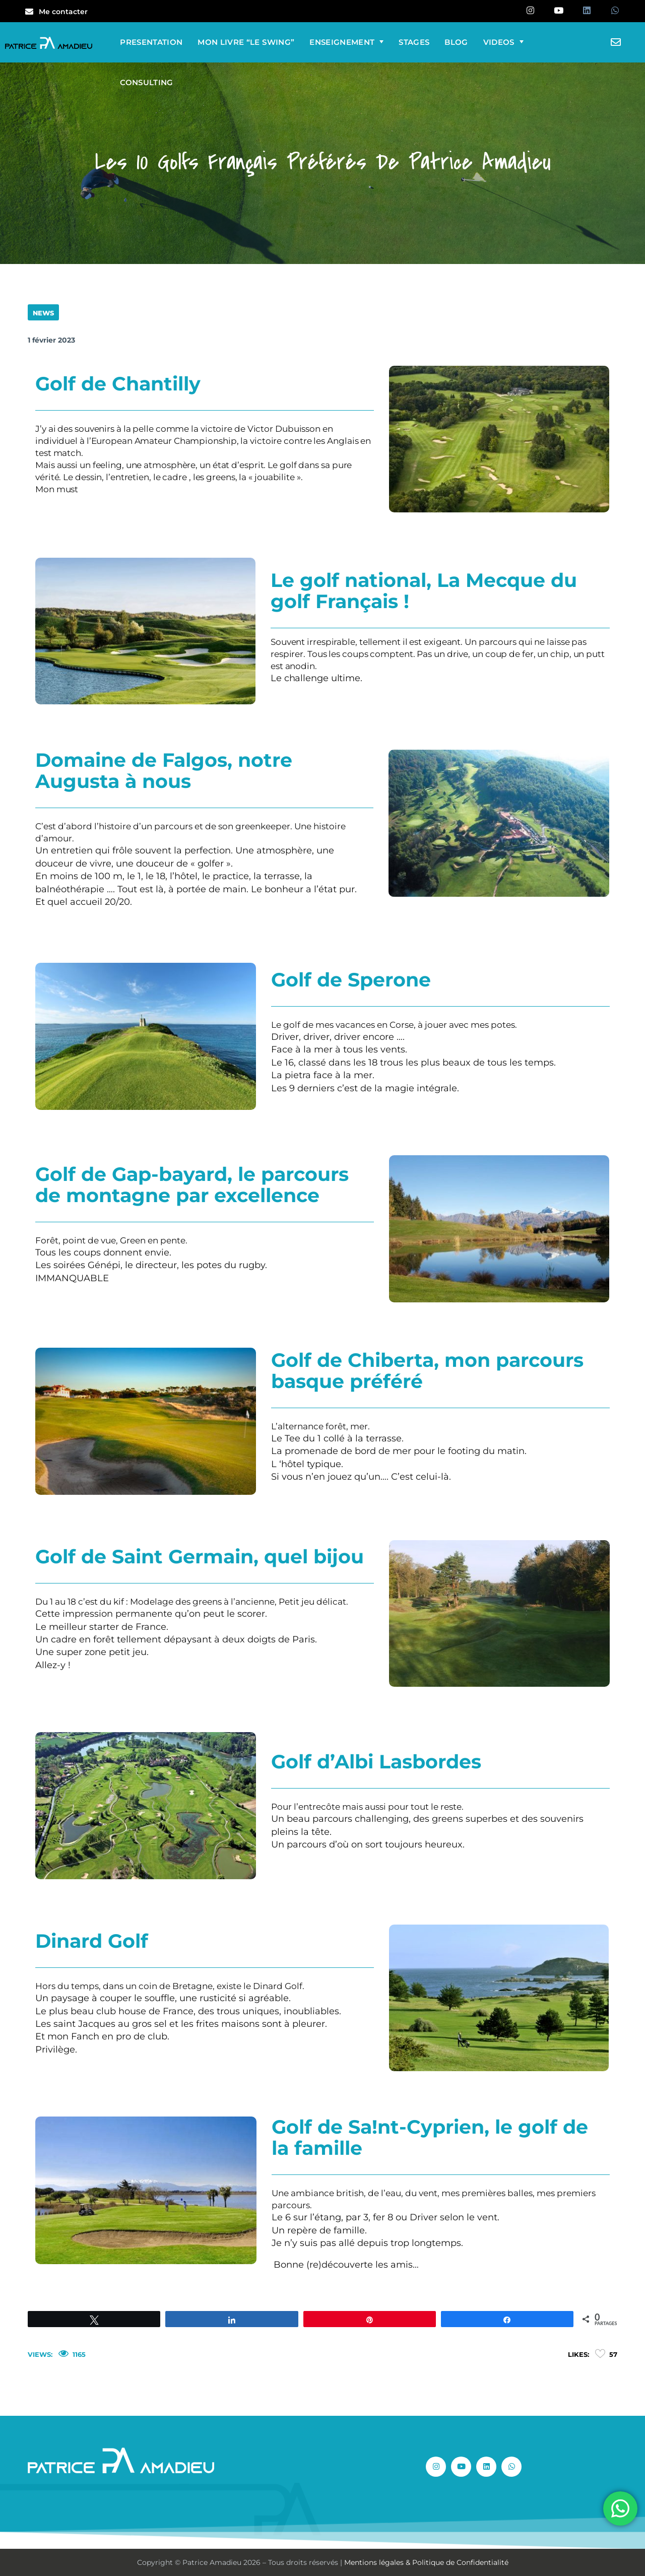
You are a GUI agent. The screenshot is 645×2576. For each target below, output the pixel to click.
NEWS (43, 313)
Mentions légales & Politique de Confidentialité (426, 2562)
